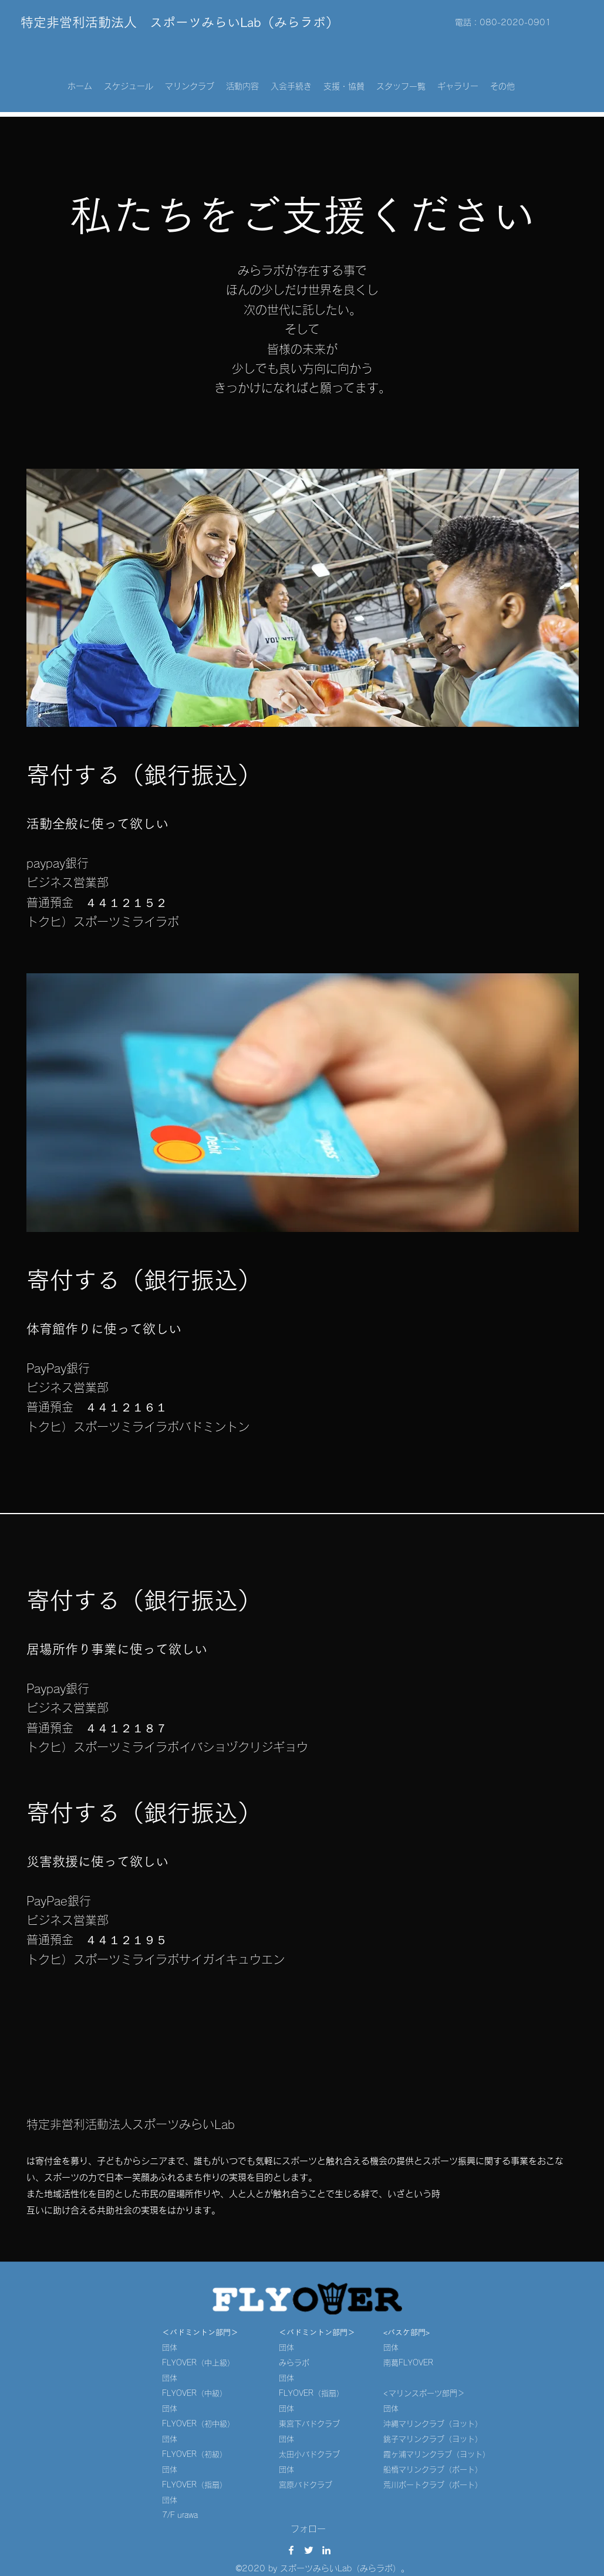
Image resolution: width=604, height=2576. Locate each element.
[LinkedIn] (326, 2550)
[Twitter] (309, 2550)
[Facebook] (291, 2550)
